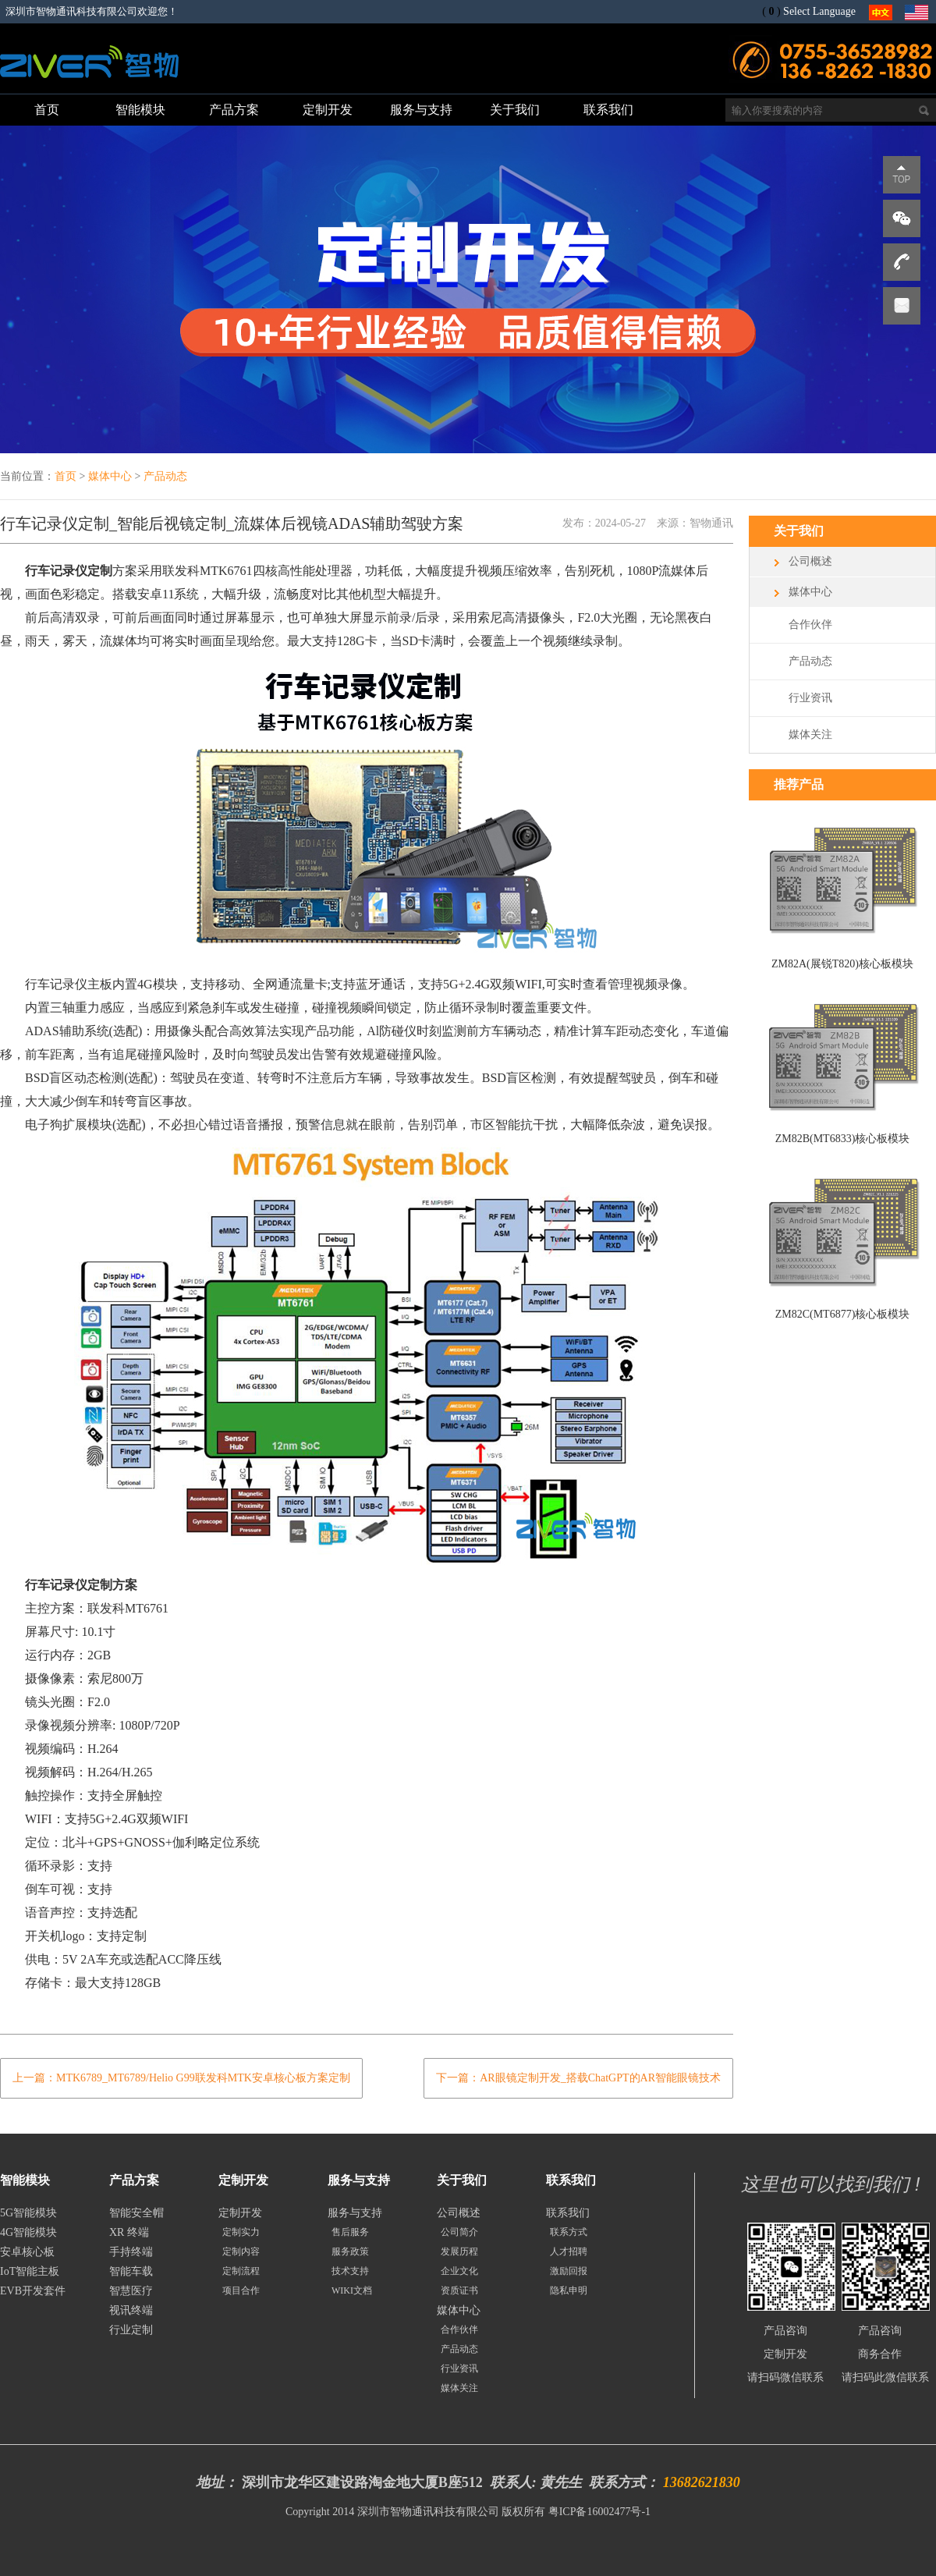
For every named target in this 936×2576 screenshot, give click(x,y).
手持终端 (131, 2252)
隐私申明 (568, 2290)
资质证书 (459, 2290)
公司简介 (459, 2232)
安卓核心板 (27, 2252)
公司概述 (810, 561)
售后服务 (350, 2232)
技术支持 (350, 2271)
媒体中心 (110, 476)
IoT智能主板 (29, 2271)
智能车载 (131, 2271)
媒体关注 (810, 734)
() (771, 11)
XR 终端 (129, 2232)
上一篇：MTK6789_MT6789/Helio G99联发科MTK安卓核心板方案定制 (181, 2078)
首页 (65, 476)
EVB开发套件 (33, 2291)
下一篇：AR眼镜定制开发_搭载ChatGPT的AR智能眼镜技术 (578, 2078)
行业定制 (131, 2330)
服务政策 (350, 2251)
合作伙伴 (810, 624)
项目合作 (241, 2290)
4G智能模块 (28, 2232)
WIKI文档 (352, 2290)
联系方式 (568, 2232)
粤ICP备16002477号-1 (599, 2511)
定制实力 (241, 2232)
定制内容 (241, 2251)
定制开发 (240, 2213)
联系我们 (568, 2213)
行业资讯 (810, 698)
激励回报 (568, 2271)
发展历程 (459, 2251)
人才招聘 (568, 2251)
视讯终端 (131, 2310)
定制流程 (241, 2271)
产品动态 (165, 476)
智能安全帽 (136, 2213)
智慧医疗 (131, 2291)
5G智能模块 (28, 2213)
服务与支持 (355, 2213)
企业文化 (459, 2271)
